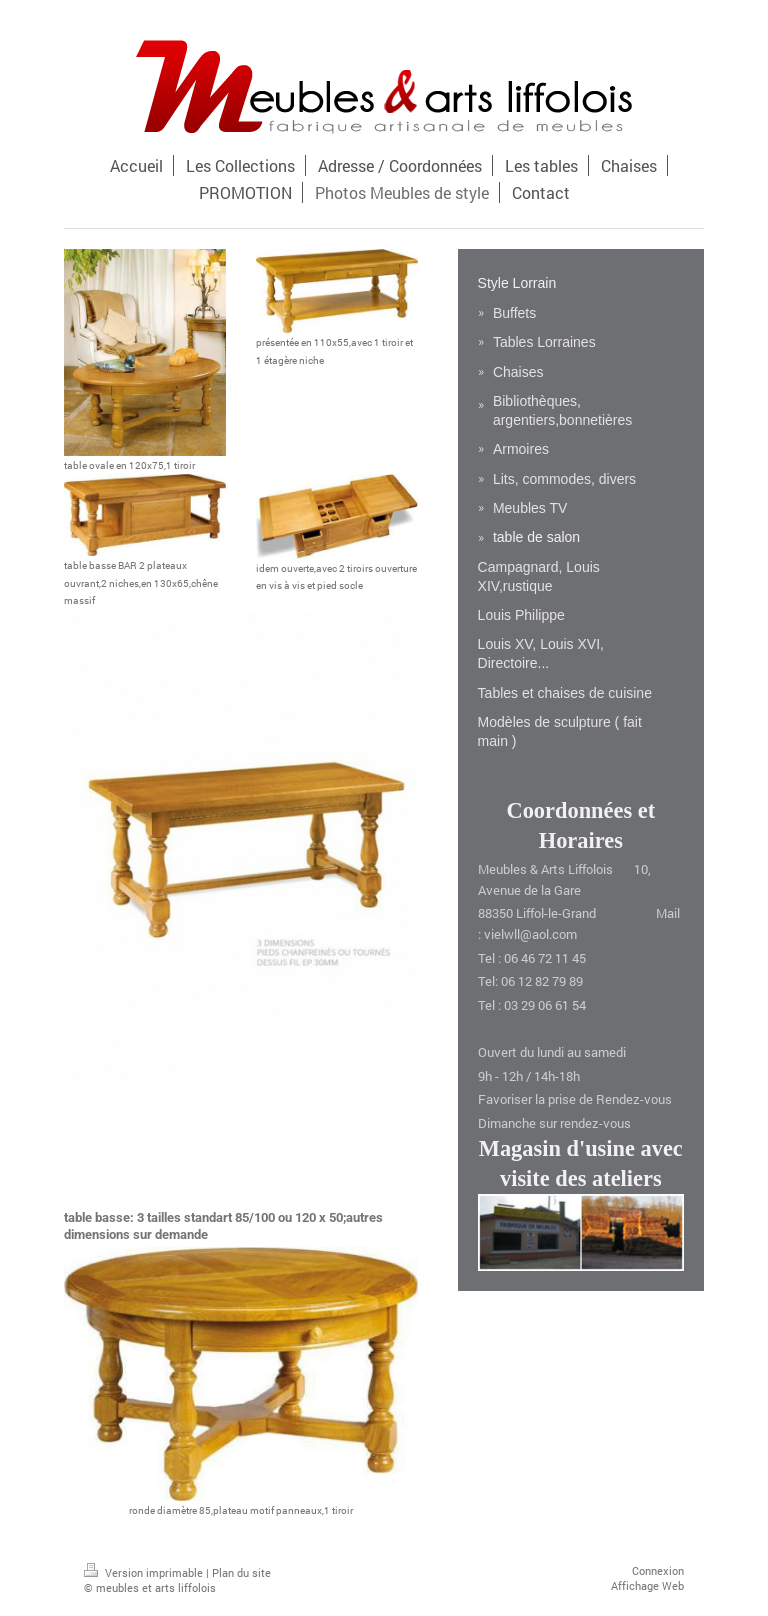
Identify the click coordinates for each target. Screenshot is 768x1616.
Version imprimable (145, 1572)
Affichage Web (647, 1585)
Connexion (658, 1570)
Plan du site (241, 1572)
